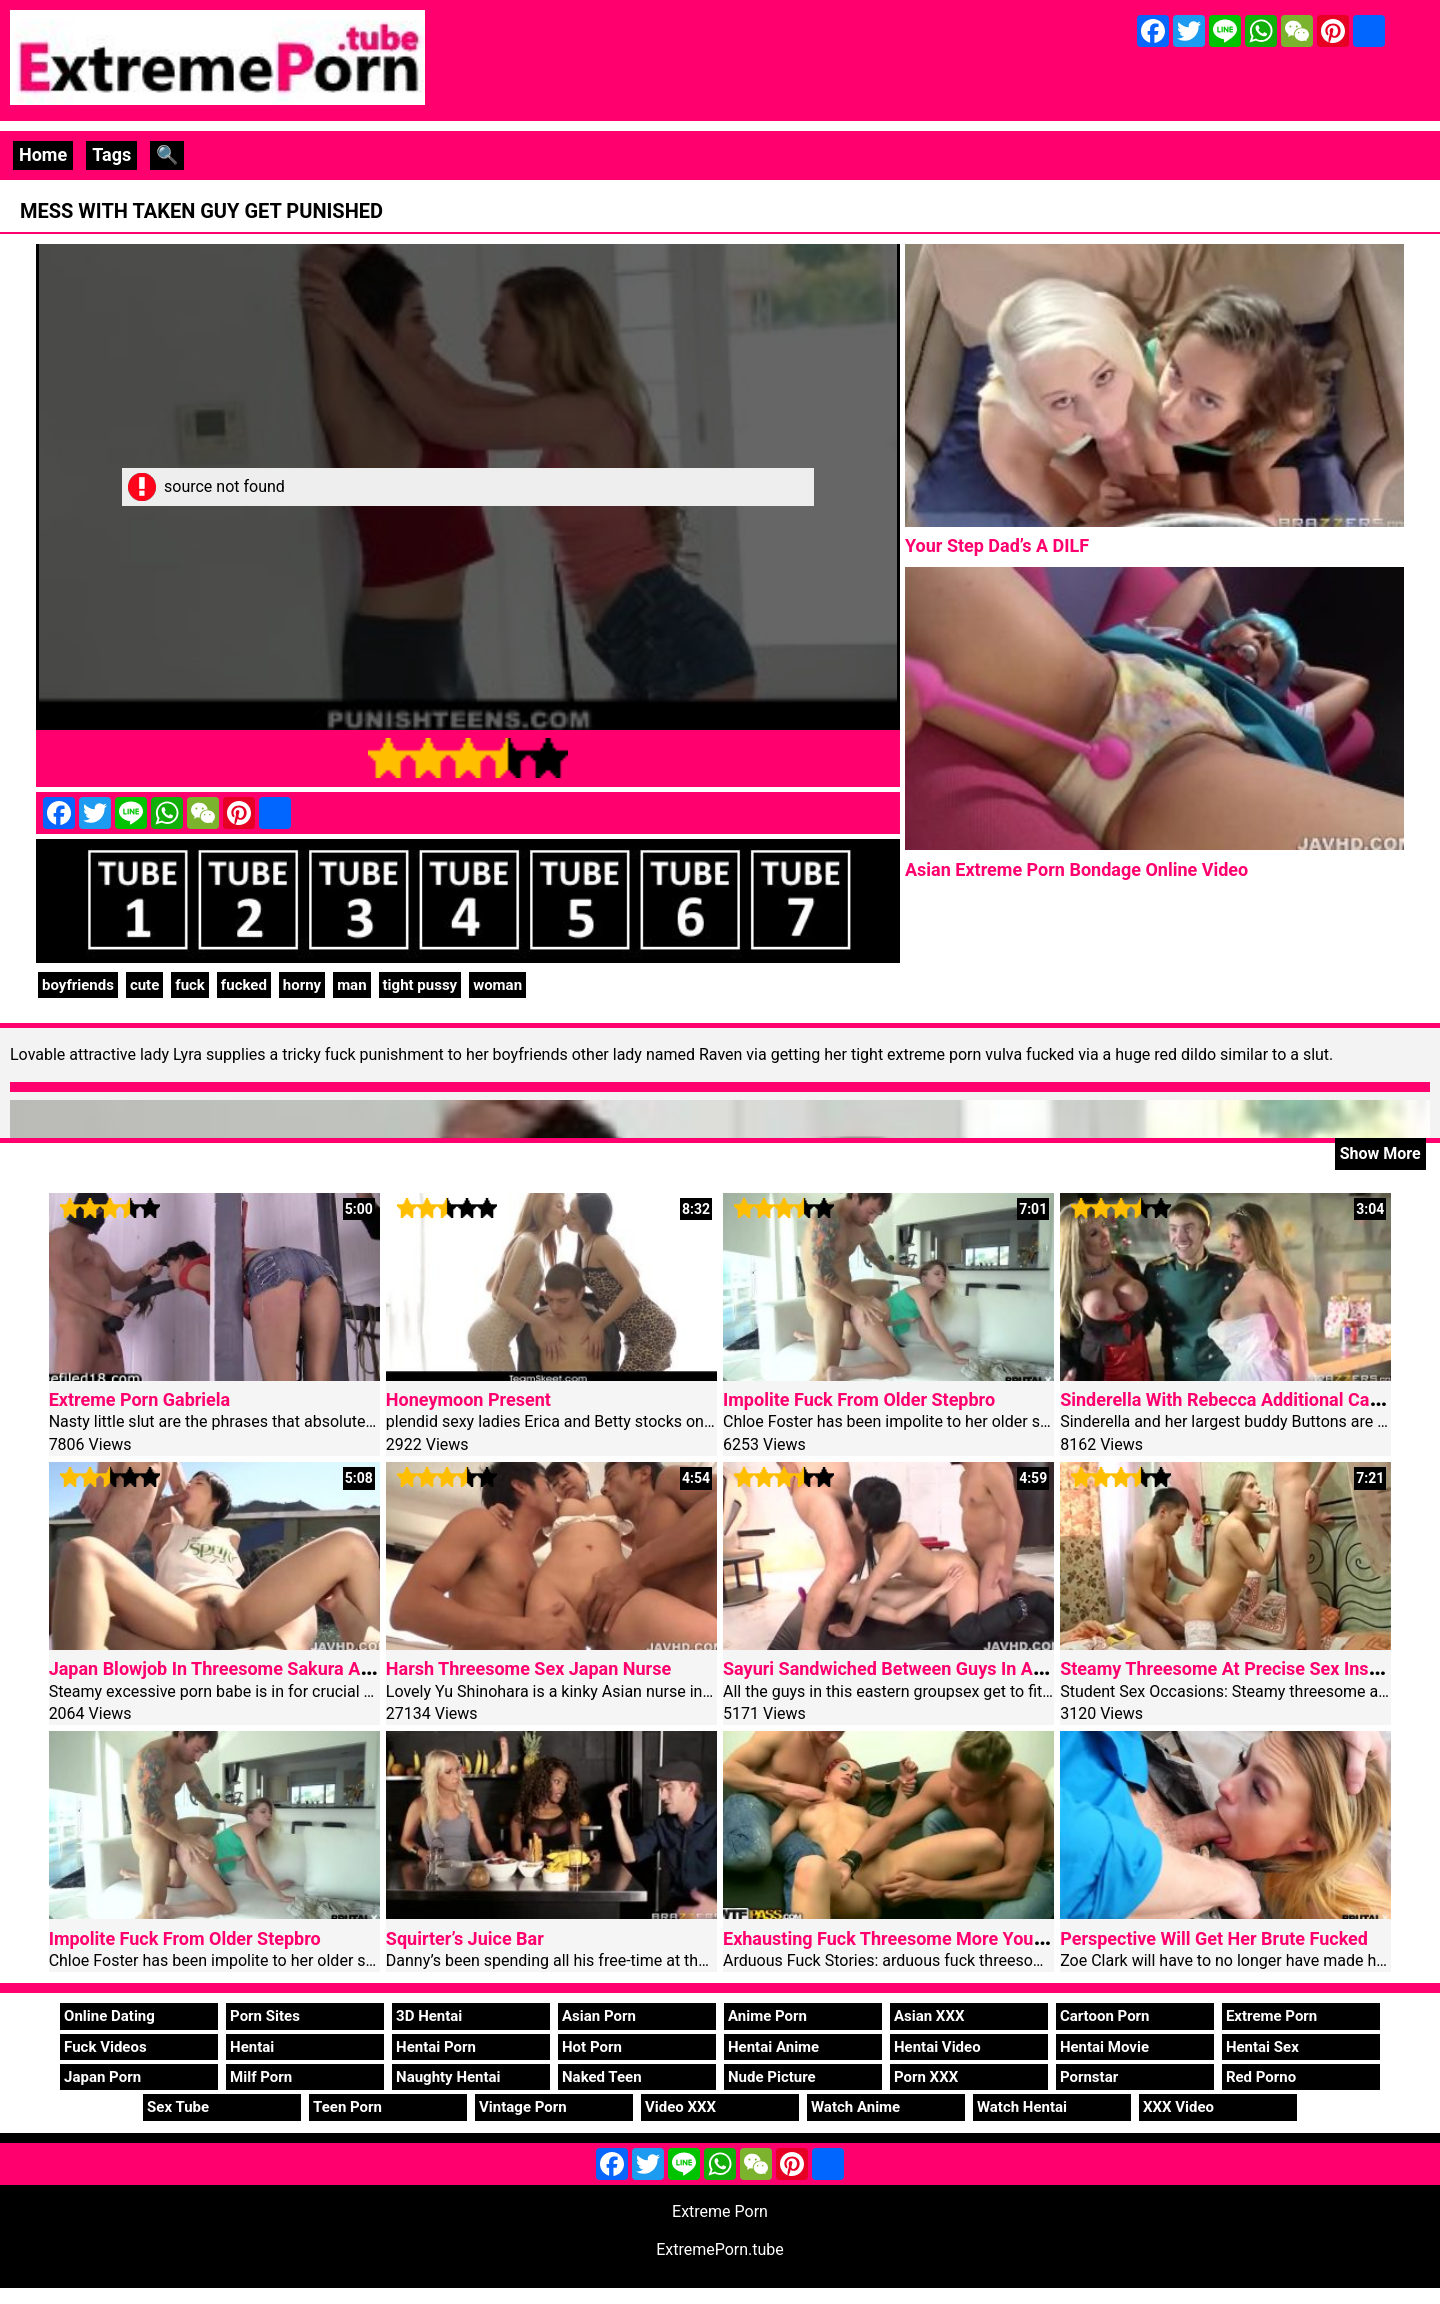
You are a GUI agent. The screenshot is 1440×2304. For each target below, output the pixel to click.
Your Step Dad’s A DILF (997, 545)
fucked (244, 985)
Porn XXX (926, 2077)
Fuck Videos (105, 2047)
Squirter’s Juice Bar (465, 1938)
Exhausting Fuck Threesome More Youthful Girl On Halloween (971, 1938)
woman (497, 985)
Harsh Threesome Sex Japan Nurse (528, 1668)
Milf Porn (261, 2077)
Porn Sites (265, 2016)
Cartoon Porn (1105, 2016)
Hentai (252, 2047)
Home (43, 154)
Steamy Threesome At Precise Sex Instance (1236, 1668)
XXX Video (1178, 2107)
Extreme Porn (1271, 2016)
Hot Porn (592, 2047)
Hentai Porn (436, 2047)
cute (144, 985)
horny (302, 985)
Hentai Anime (773, 2047)
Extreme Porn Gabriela (140, 1399)
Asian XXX (929, 2016)
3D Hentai (429, 2016)
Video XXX (680, 2107)
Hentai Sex (1262, 2047)
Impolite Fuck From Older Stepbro (859, 1399)
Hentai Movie (1104, 2047)
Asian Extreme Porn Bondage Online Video (1076, 869)
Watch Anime (855, 2107)
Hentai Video (937, 2047)
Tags (111, 154)
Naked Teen (602, 2077)
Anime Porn (767, 2016)
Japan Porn (102, 2077)
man (351, 985)
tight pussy (420, 985)
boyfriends (78, 985)
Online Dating (109, 2016)
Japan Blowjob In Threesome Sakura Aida (217, 1668)
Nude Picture (772, 2077)
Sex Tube (178, 2107)
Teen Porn (347, 2107)
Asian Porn (599, 2016)
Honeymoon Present (468, 1399)
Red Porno (1261, 2077)
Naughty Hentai (448, 2077)
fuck (190, 985)
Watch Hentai (1022, 2107)
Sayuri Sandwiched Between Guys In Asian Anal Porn (936, 1668)
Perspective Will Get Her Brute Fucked (1214, 1938)
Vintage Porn (523, 2107)
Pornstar (1089, 2077)
